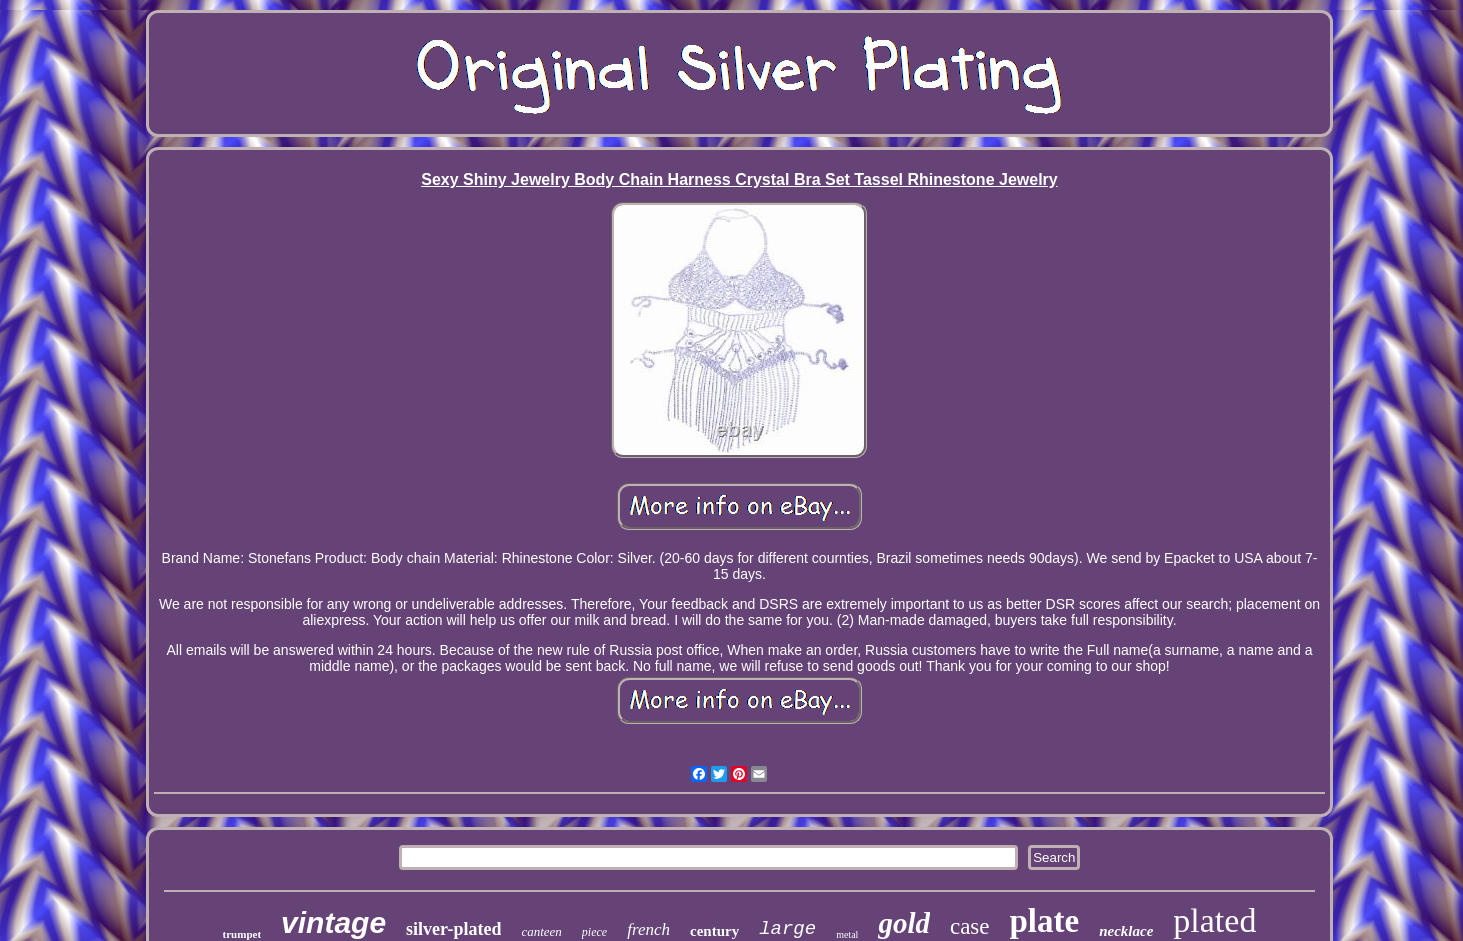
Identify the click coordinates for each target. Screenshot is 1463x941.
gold (904, 923)
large (787, 929)
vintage (333, 922)
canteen (541, 931)
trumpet (242, 934)
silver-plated (453, 929)
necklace (1126, 931)
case (970, 926)
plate (1045, 921)
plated (1214, 920)
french (648, 929)
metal (847, 934)
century (714, 931)
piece (594, 932)
